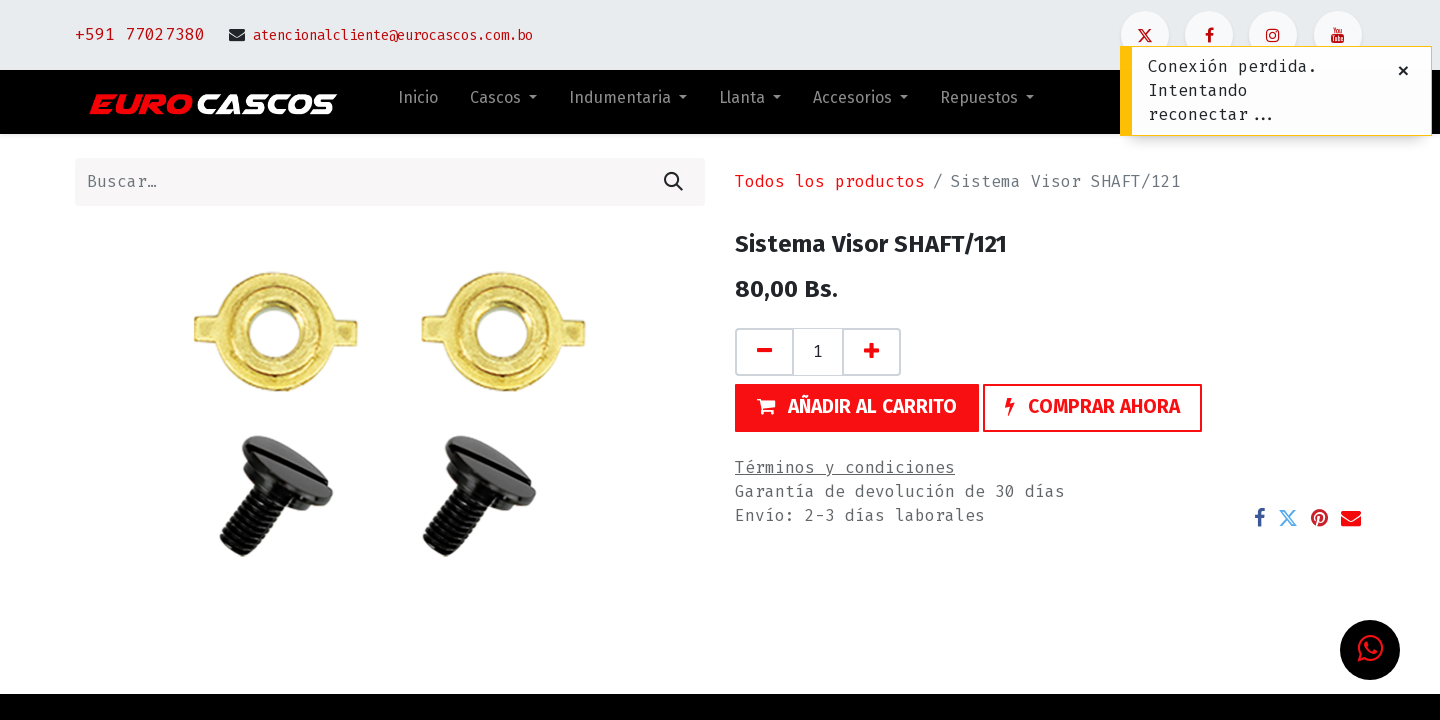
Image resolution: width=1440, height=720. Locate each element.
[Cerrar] (1403, 71)
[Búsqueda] (673, 182)
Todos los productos (830, 181)
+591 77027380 (140, 34)
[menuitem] (418, 102)
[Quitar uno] (764, 352)
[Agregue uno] (871, 352)
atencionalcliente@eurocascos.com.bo (393, 35)
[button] (857, 408)
